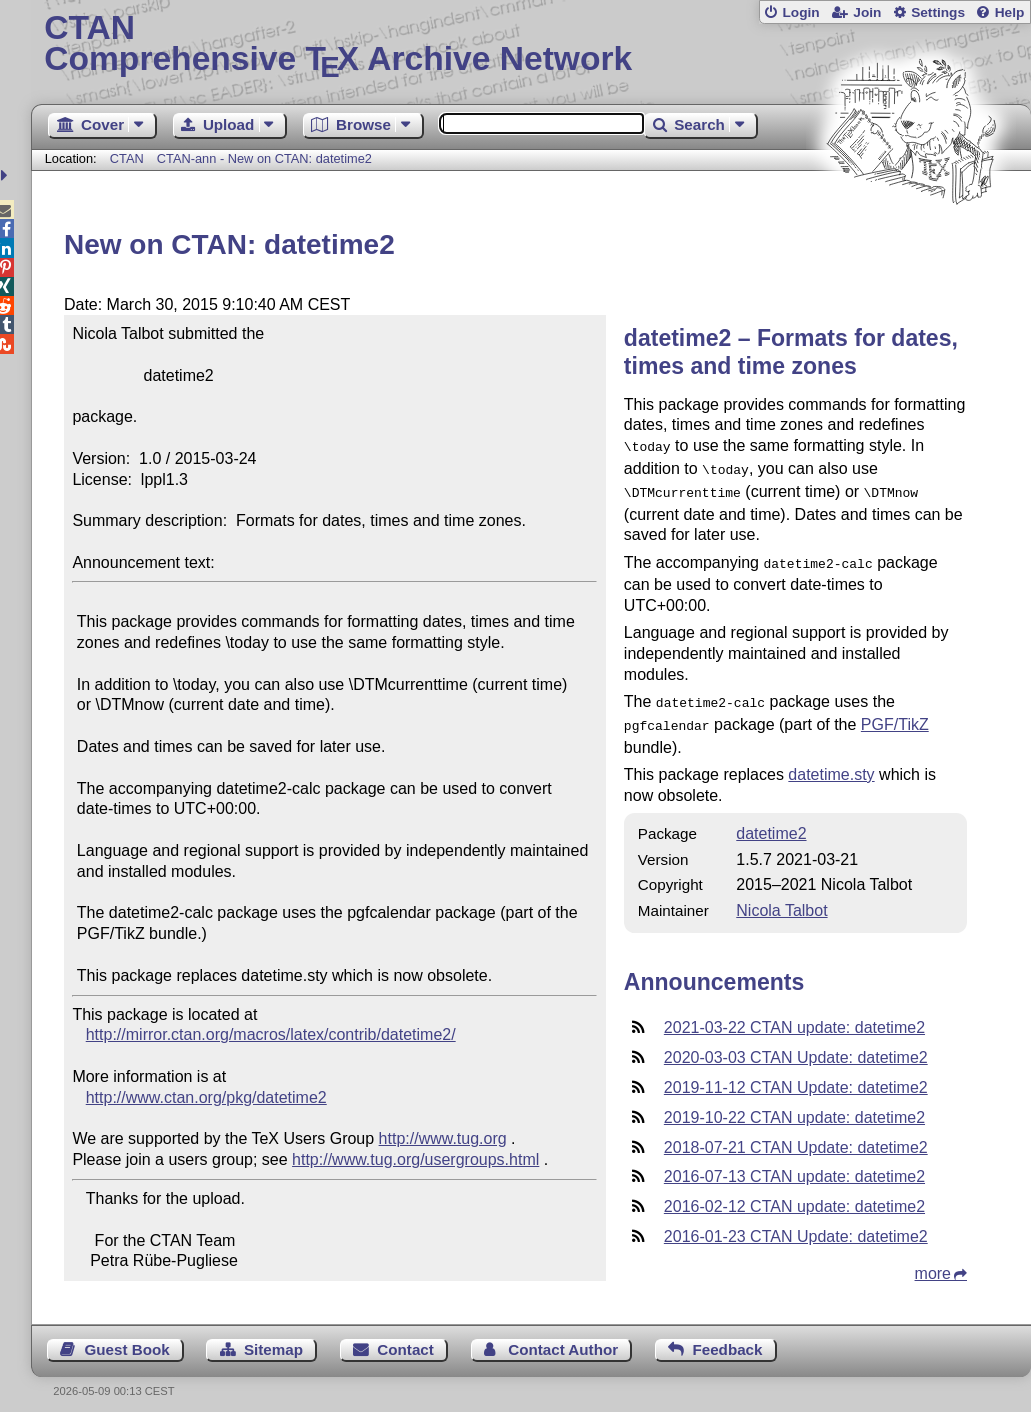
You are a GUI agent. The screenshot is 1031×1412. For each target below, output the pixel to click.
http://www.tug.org (443, 1138)
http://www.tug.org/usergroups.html (415, 1159)
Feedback (727, 1338)
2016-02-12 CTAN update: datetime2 (794, 1194)
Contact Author (563, 1338)
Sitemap (273, 1338)
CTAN (127, 158)
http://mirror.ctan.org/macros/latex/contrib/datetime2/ (271, 1034)
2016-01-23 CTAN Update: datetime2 (796, 1224)
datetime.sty (831, 762)
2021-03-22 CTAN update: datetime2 (794, 1015)
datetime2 (771, 821)
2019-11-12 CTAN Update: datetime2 (796, 1075)
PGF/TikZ (895, 714)
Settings (938, 12)
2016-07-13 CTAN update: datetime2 (794, 1164)
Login (800, 12)
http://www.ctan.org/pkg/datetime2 (206, 1097)
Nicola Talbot (781, 898)
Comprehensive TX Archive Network (530, 45)
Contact (405, 1338)
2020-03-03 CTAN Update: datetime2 (796, 1045)
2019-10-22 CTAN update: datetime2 (794, 1105)
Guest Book (126, 1338)
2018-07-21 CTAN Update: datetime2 (796, 1135)
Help (1010, 12)
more (933, 1261)
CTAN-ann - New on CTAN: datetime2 (264, 158)
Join (867, 12)
